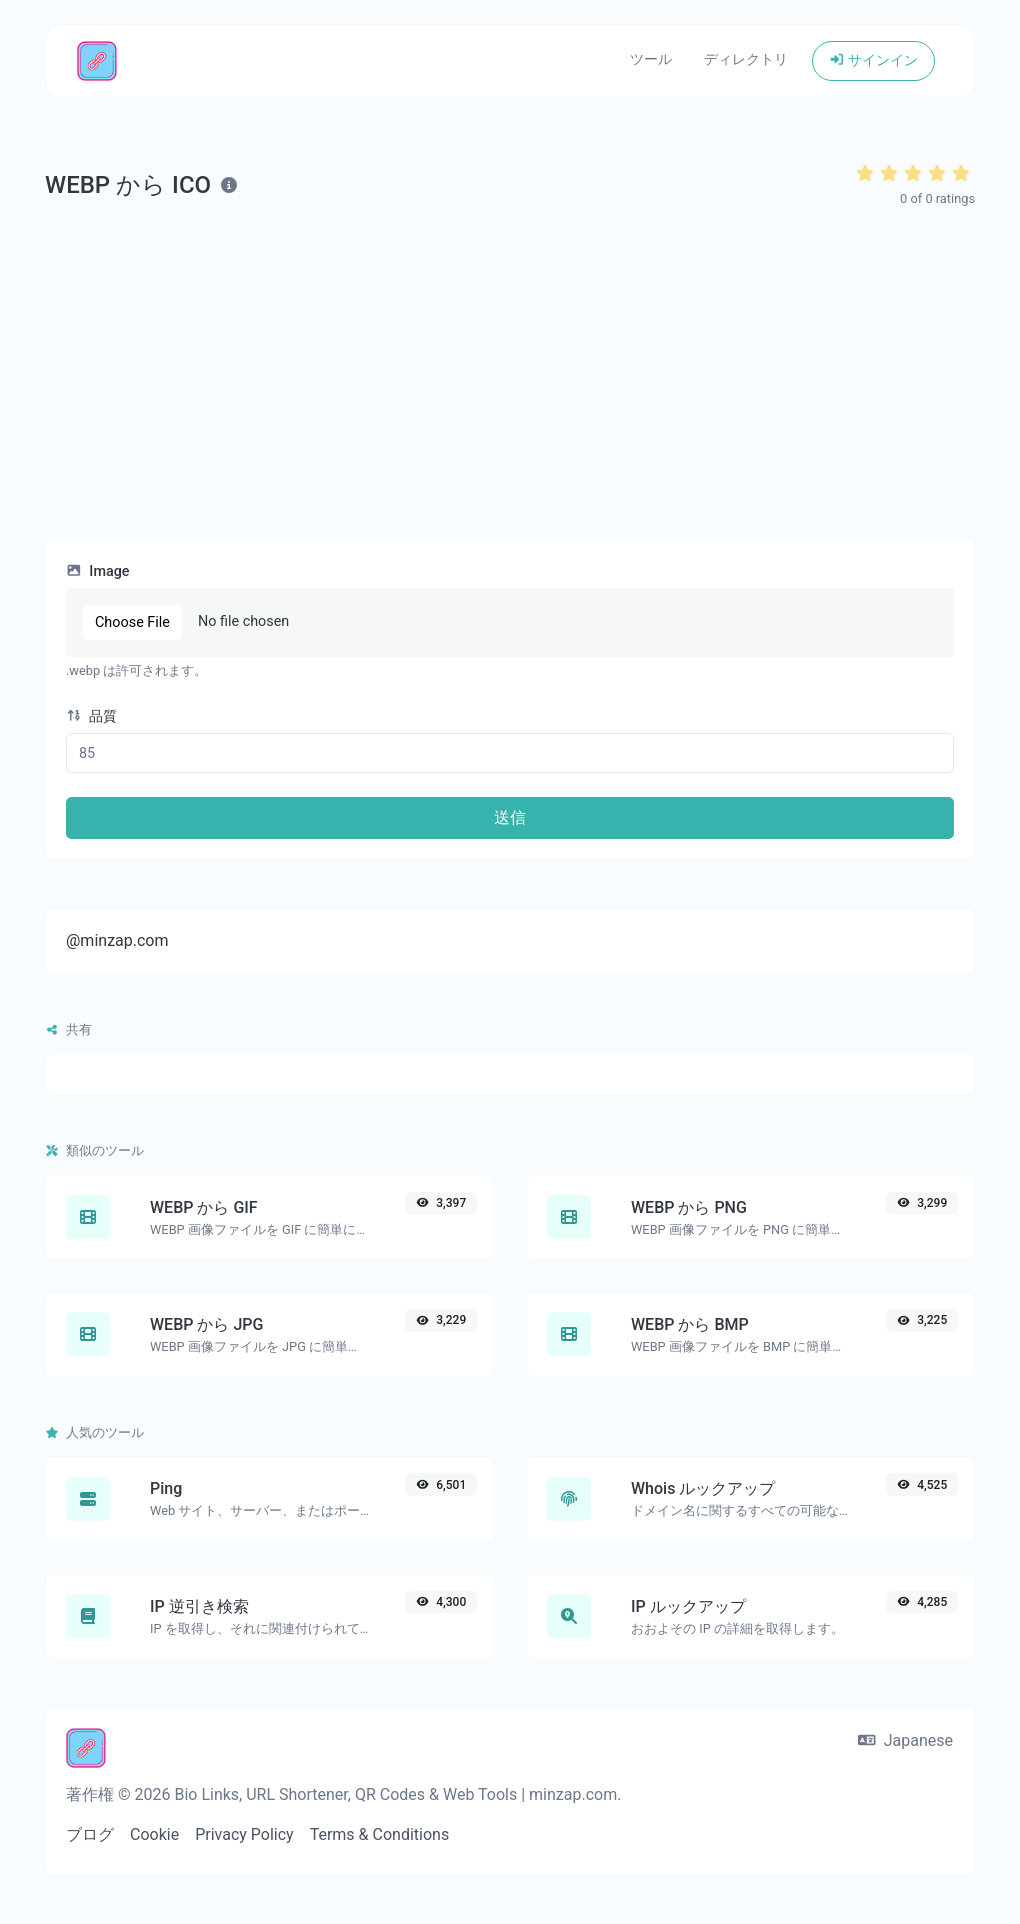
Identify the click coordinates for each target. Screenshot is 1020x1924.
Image (98, 571)
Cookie (154, 1834)
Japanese (905, 1740)
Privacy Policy (244, 1834)
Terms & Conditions (380, 1834)
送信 (510, 817)
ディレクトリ (746, 59)
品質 (91, 716)
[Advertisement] (510, 374)
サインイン (873, 60)
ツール (651, 59)
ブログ (90, 1834)
